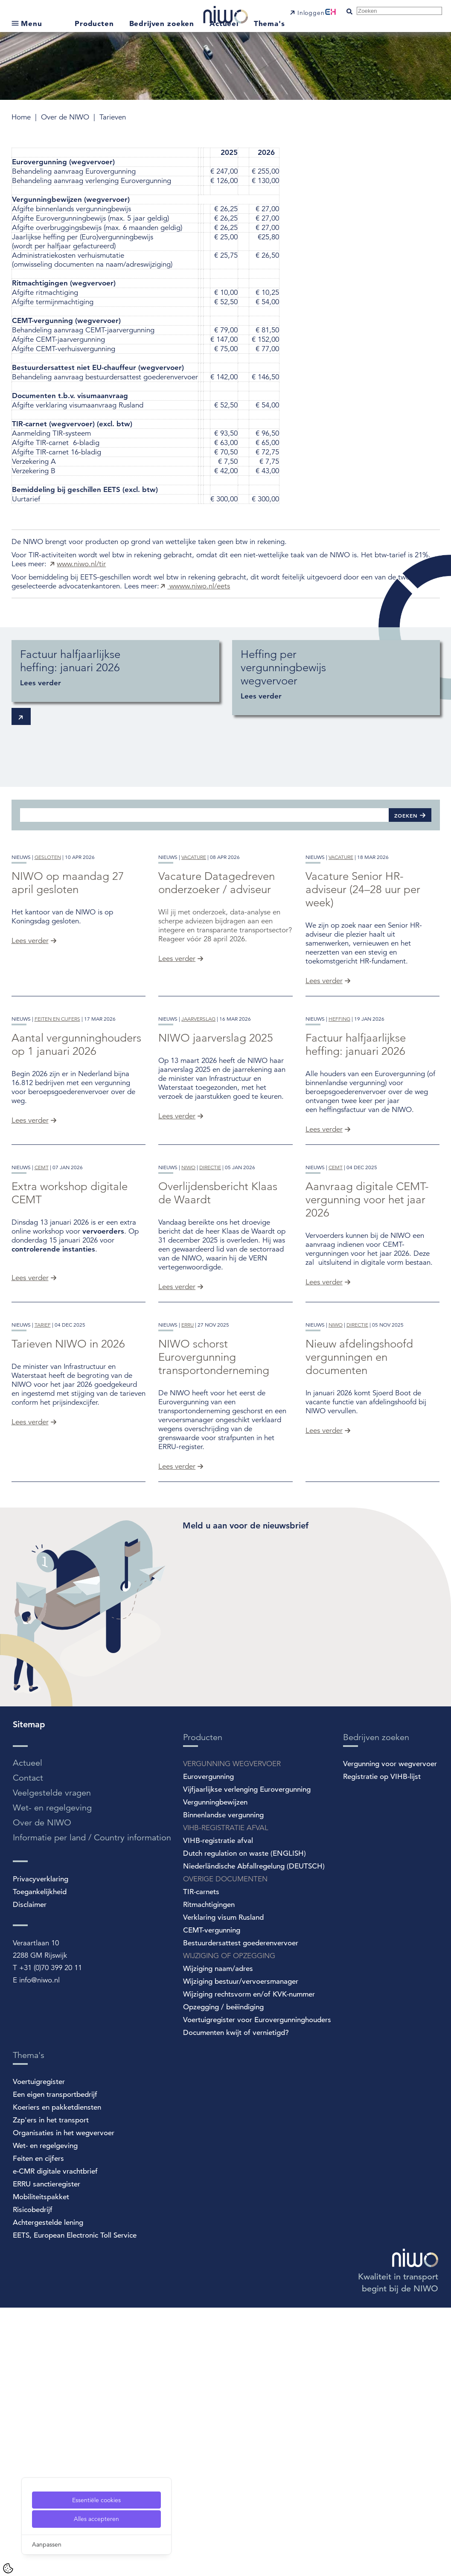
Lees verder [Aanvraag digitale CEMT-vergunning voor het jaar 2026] (324, 1483)
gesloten (48, 924)
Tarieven (112, 117)
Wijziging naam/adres (218, 2237)
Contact (28, 2046)
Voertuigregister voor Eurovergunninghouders (257, 2288)
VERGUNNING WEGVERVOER (232, 2032)
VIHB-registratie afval (218, 2108)
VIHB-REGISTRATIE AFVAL (225, 2096)
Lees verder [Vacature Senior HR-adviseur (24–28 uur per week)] (324, 1048)
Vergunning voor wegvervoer (390, 2032)
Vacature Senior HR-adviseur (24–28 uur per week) (363, 957)
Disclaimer (30, 2172)
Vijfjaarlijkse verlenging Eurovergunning (247, 2057)
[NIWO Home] (225, 11)
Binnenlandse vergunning (223, 2083)
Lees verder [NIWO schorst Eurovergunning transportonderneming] (176, 1735)
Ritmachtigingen (209, 2172)
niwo (188, 1368)
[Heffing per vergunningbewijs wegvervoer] (336, 677)
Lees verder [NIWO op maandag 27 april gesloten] (30, 1008)
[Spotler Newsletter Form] (311, 1868)
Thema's (269, 23)
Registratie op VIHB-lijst (382, 2044)
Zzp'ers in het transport (51, 2388)
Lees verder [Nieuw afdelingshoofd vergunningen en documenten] (324, 1699)
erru (187, 1593)
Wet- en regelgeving (52, 2076)
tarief (43, 1593)
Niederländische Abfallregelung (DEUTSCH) (254, 2134)
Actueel (225, 23)
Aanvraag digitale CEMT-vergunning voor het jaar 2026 (367, 1401)
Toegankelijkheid (40, 2160)
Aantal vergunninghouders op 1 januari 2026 (76, 1179)
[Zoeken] (204, 814)
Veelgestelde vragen (52, 2061)
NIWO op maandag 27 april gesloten (68, 950)
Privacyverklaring (40, 2147)
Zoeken (406, 815)
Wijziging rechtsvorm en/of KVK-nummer (249, 2262)
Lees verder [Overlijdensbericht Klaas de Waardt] (176, 1488)
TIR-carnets (201, 2160)
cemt (42, 1368)
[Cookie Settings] (8, 2568)
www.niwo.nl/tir (81, 563)
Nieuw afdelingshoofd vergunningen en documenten (359, 1626)
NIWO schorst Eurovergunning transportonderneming (213, 1626)
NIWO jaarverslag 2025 (215, 1172)
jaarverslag (198, 1153)
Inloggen (311, 13)
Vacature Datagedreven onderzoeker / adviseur (216, 950)
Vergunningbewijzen (215, 2070)
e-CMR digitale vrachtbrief (55, 2439)
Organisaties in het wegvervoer (63, 2401)
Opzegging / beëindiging (223, 2275)
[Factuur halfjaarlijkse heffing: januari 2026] (115, 671)
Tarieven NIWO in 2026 (68, 1612)
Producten (95, 23)
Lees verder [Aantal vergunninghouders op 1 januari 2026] (30, 1254)
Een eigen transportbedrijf (55, 2362)
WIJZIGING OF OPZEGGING (229, 2224)
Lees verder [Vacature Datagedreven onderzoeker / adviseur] (176, 1026)
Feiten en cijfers (38, 2426)
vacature (193, 924)
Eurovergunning (208, 2044)
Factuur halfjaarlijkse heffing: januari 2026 (356, 1179)
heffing (339, 1153)
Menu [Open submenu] (31, 23)
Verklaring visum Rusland (223, 2185)
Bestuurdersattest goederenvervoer (240, 2211)
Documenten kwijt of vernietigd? (236, 2301)
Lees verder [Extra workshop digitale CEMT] (30, 1479)
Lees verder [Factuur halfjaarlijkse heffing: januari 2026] (324, 1263)
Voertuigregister (39, 2350)
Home (22, 117)
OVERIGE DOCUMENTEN (225, 2147)
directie (210, 1368)
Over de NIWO (66, 117)
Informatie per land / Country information (92, 2106)
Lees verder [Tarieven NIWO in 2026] (30, 1690)
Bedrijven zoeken (163, 23)
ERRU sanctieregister (46, 2452)
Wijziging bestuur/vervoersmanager (240, 2249)
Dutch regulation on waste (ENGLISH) (244, 2121)
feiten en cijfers (57, 1153)
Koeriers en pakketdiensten (57, 2375)
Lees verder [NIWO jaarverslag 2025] (176, 1250)
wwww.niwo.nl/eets (198, 586)
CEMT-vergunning (211, 2198)
